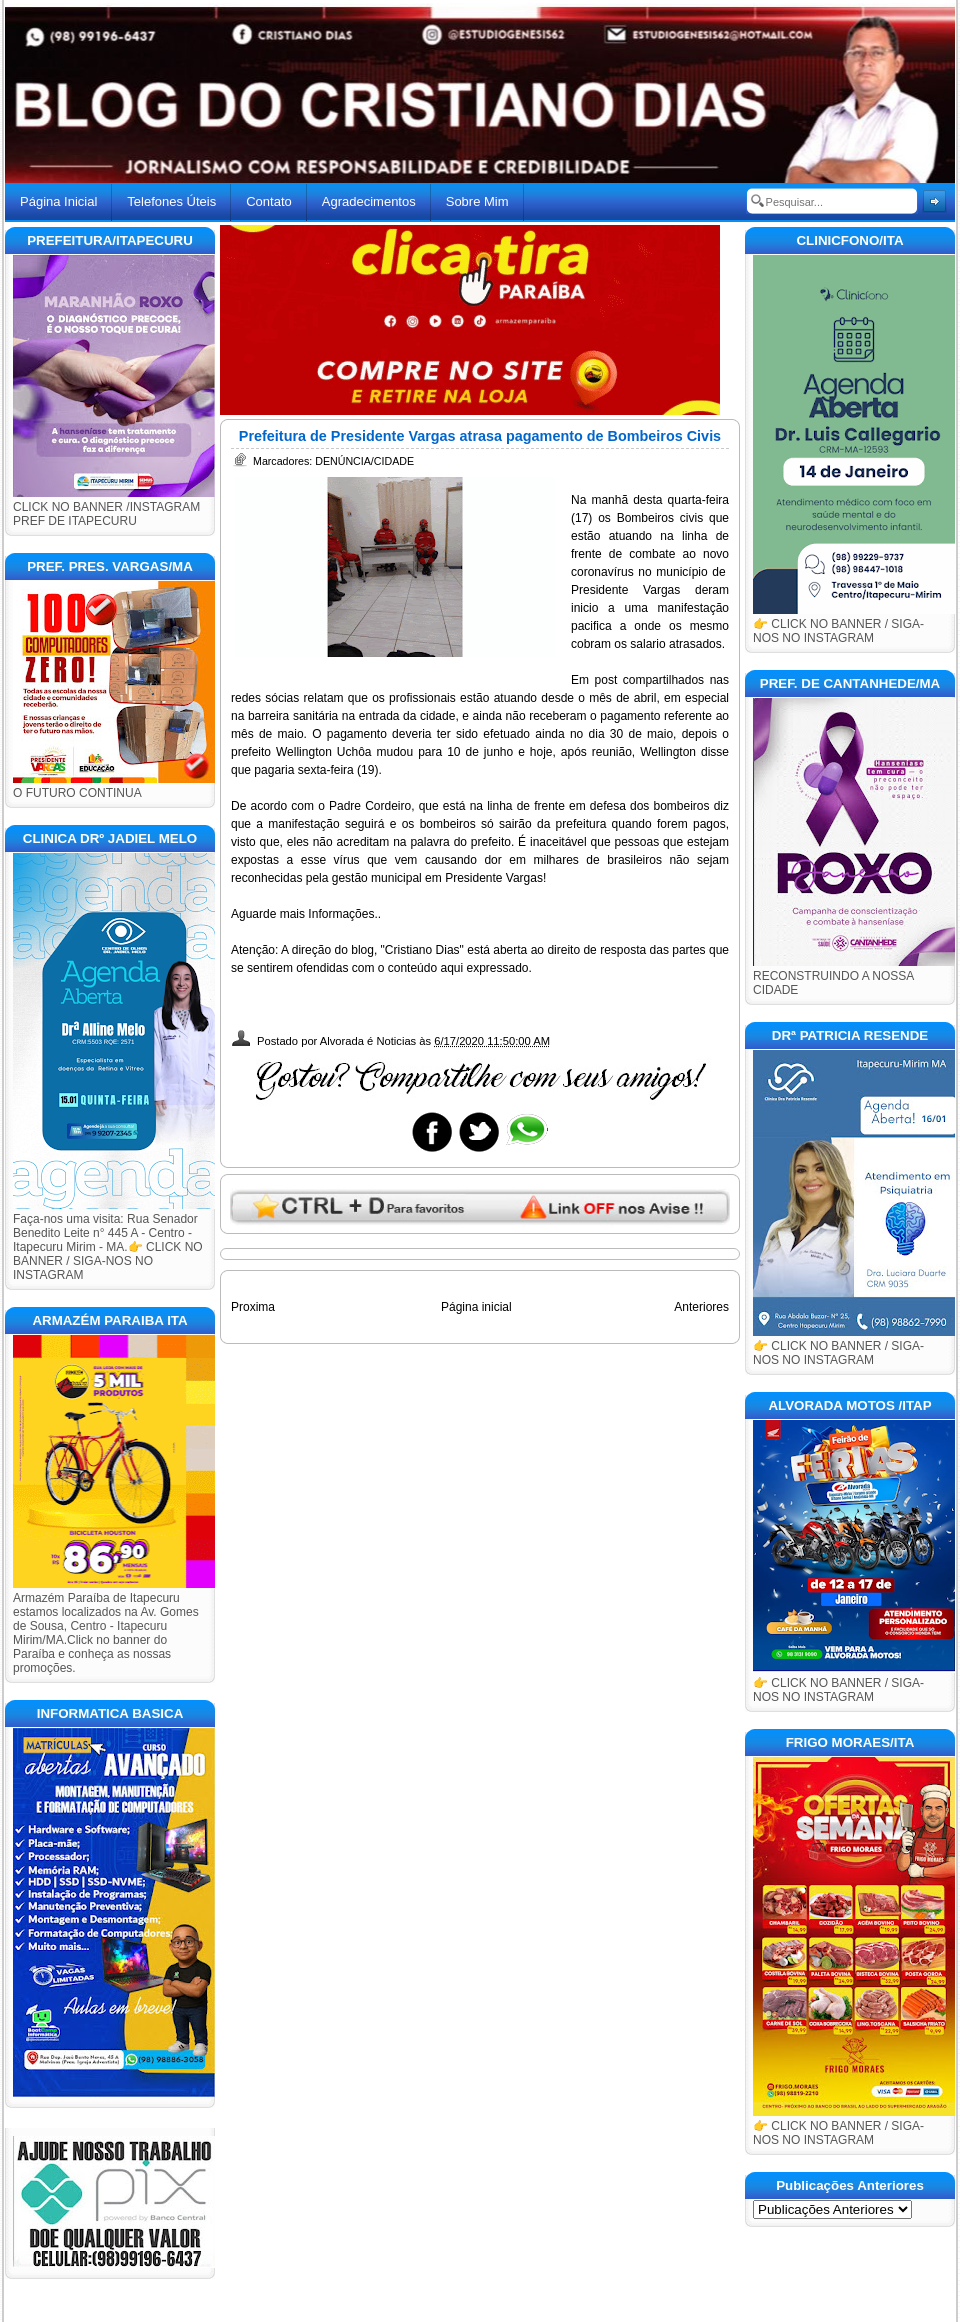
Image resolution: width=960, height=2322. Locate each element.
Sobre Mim (477, 201)
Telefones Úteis (171, 201)
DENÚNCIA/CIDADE (364, 461)
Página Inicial (58, 201)
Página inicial (476, 1307)
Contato (269, 201)
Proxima (253, 1307)
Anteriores (701, 1307)
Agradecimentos (369, 201)
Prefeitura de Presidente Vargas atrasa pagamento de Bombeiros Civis (480, 436)
